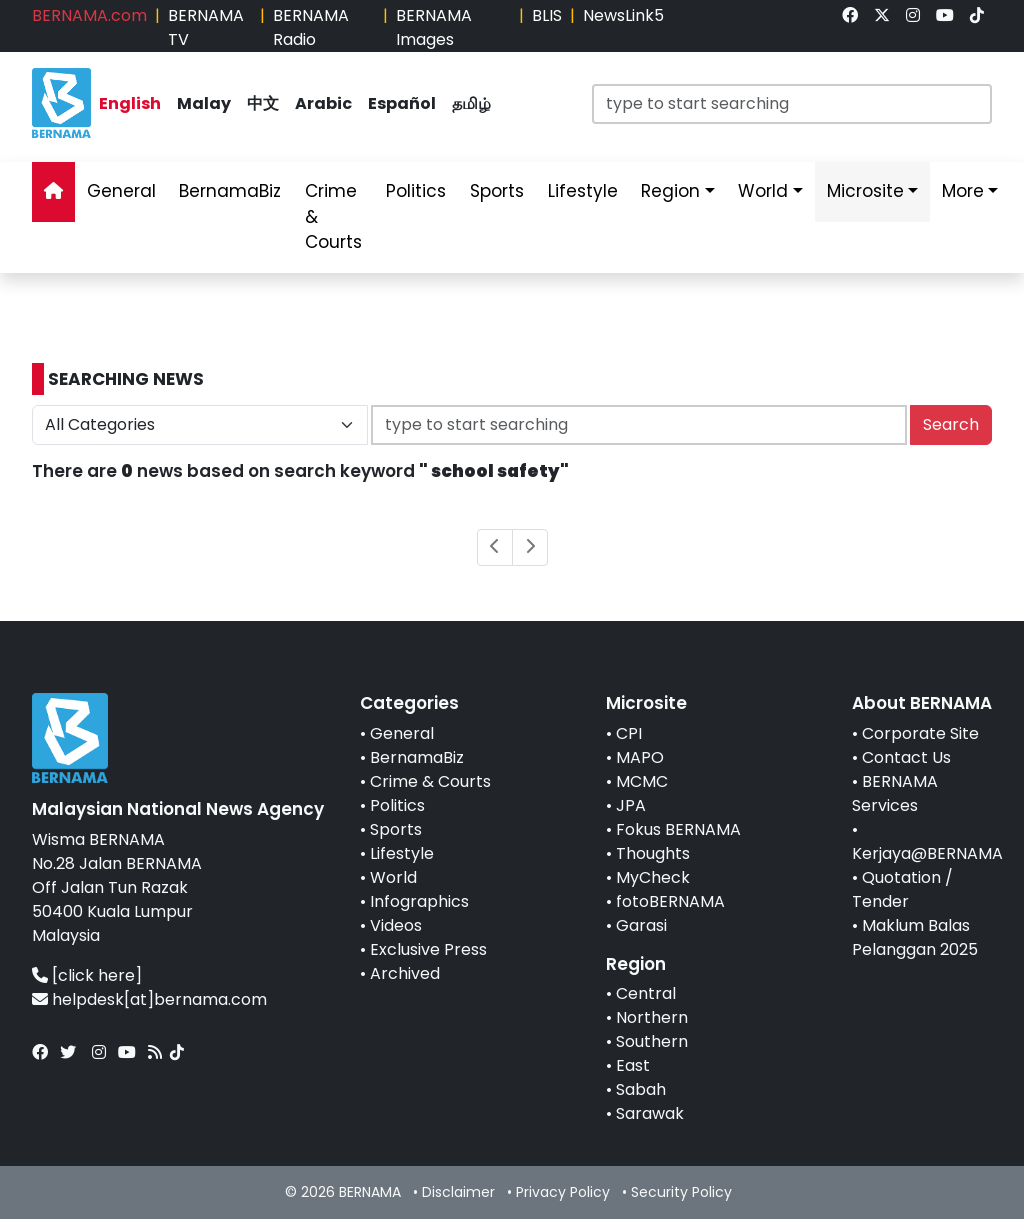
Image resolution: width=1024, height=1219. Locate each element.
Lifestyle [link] (583, 191)
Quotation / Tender (902, 889)
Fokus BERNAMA (678, 829)
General (402, 733)
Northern (652, 1017)
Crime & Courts (430, 781)
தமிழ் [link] (471, 103)
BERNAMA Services (895, 793)
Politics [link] (416, 191)
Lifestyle (402, 853)
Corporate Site (920, 733)
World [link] (763, 191)
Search (951, 424)
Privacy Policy (563, 1192)
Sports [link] (497, 191)
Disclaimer (458, 1192)
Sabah (641, 1089)
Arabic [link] (323, 103)
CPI (629, 733)
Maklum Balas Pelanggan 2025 (915, 937)
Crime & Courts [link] (333, 216)
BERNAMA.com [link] (89, 15)
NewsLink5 (623, 15)
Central (646, 993)
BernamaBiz (417, 757)
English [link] (130, 103)
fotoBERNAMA (670, 901)
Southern (652, 1041)
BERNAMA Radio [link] (311, 27)
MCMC (642, 781)
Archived (405, 973)
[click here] (97, 975)
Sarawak (650, 1113)
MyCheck (653, 877)
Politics (397, 805)
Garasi (641, 925)
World (393, 877)
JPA (631, 805)
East (633, 1065)
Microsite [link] (865, 191)
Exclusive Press (428, 949)
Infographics (419, 901)
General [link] (121, 191)
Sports (396, 829)
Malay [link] (204, 103)
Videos (396, 925)
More (963, 191)
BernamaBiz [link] (230, 191)
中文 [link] (263, 103)
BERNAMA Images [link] (434, 27)
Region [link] (670, 191)
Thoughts (653, 853)
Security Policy (681, 1192)
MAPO (640, 757)
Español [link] (402, 103)
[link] (850, 15)
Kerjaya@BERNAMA (927, 853)
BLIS (547, 15)
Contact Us (906, 757)
